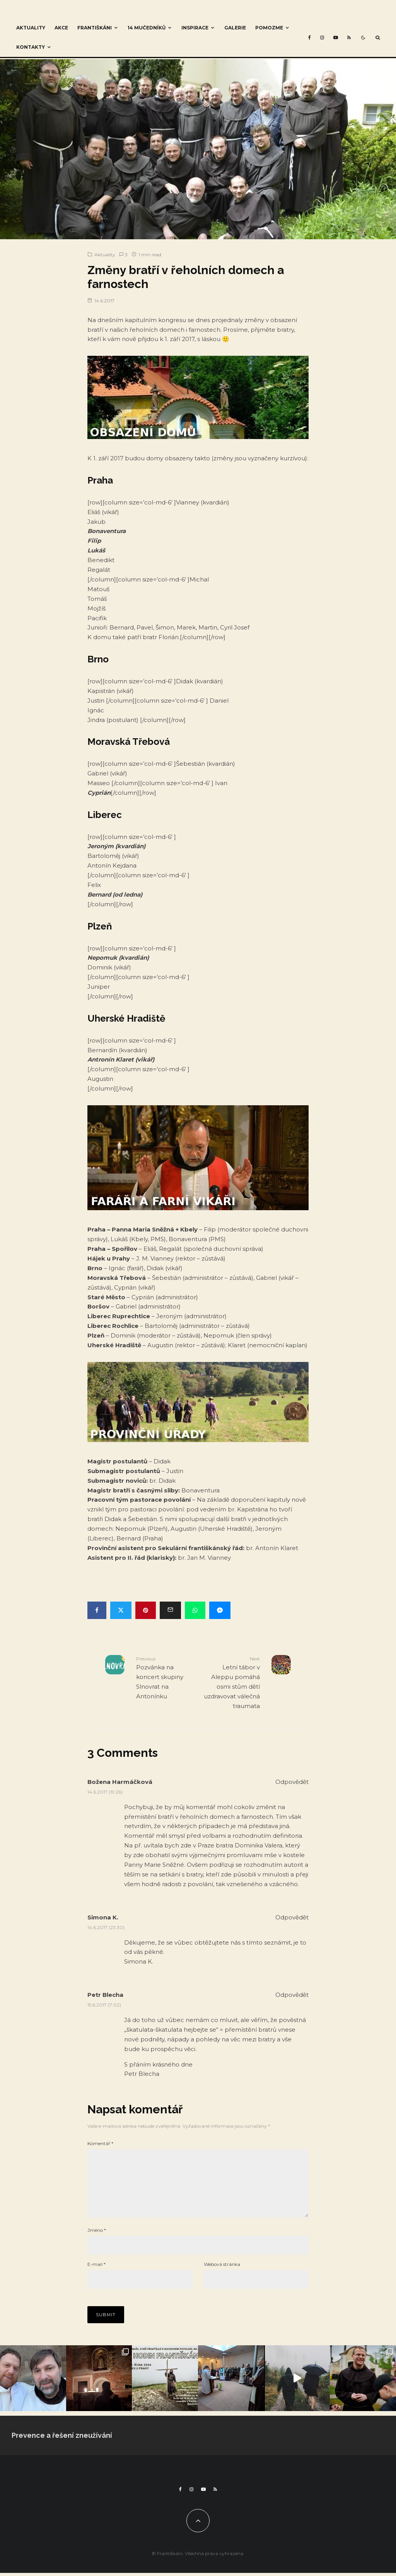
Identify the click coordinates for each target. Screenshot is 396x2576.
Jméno (96, 2242)
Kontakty (30, 47)
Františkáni (94, 28)
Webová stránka (222, 2276)
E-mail (96, 2276)
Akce (61, 28)
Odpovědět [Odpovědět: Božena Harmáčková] (292, 1781)
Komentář (100, 2143)
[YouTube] (336, 37)
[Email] (170, 1610)
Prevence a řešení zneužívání (62, 2448)
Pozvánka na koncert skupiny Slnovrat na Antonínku (164, 1677)
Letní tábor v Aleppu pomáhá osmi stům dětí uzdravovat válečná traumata (232, 1682)
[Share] (96, 1610)
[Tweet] (120, 1610)
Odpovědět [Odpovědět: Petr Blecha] (292, 1994)
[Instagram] (322, 37)
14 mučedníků (147, 28)
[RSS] (349, 37)
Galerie (235, 28)
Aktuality (30, 28)
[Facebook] (310, 37)
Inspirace (194, 28)
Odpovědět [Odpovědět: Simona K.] (292, 1917)
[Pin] (145, 1610)
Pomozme (269, 28)
